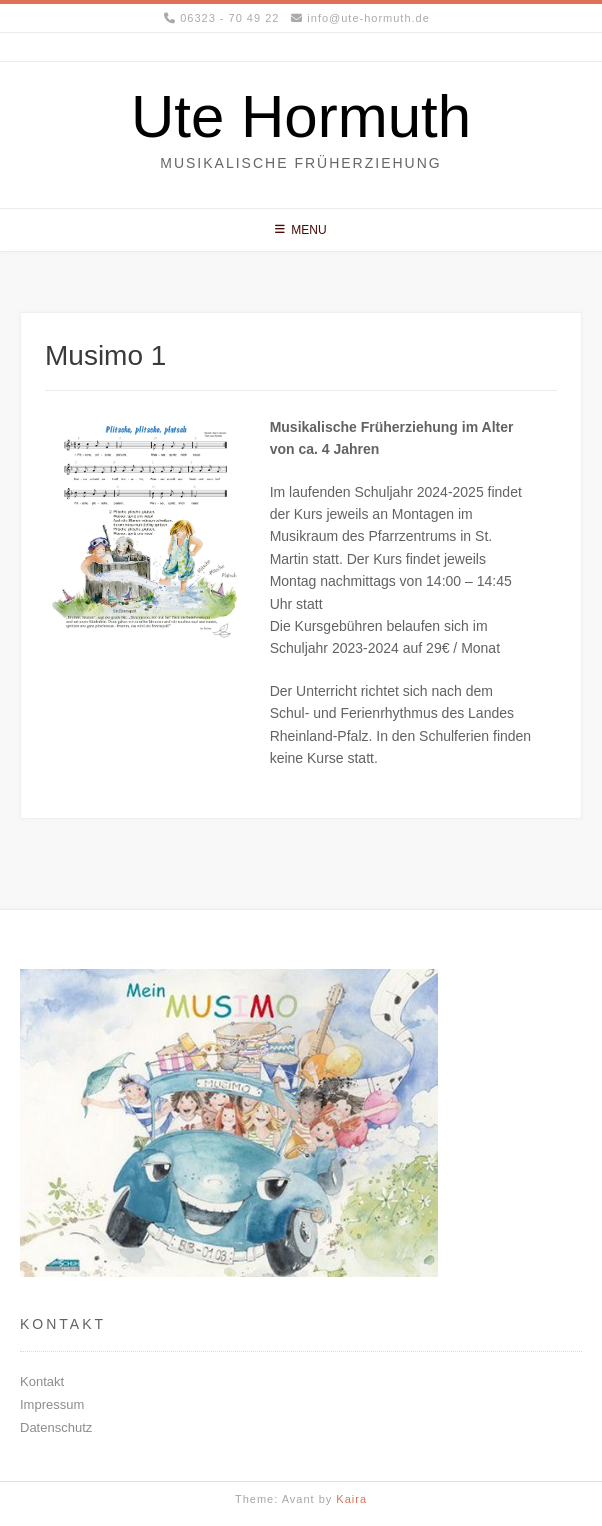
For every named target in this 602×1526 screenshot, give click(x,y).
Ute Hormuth (301, 117)
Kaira (351, 1499)
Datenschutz (56, 1427)
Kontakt (42, 1381)
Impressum (52, 1404)
